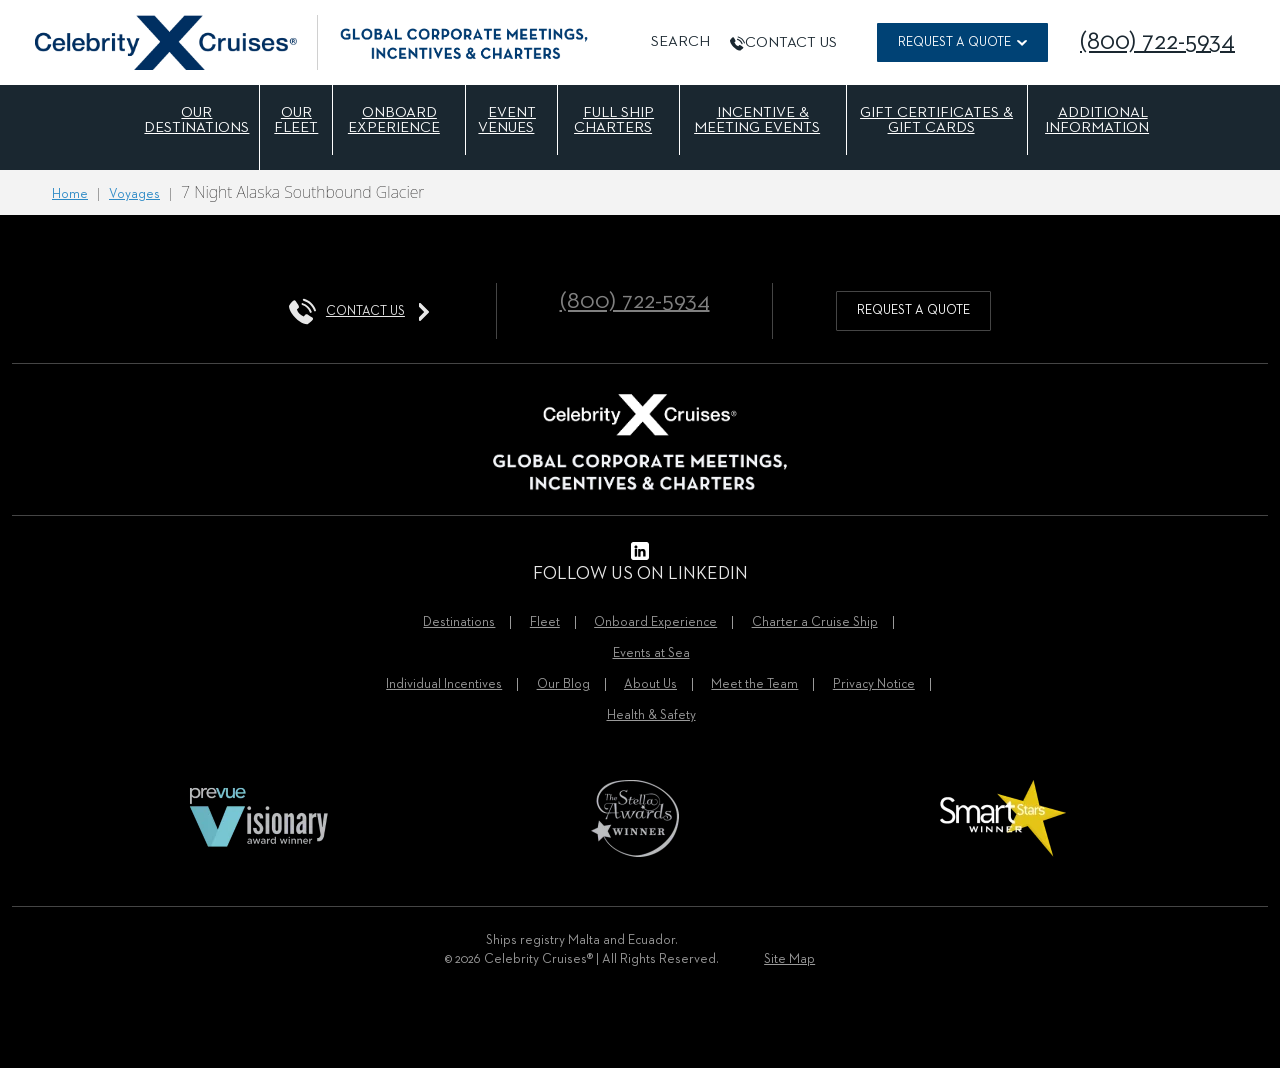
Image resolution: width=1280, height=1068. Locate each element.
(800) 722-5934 (1157, 42)
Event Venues (507, 120)
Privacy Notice (874, 684)
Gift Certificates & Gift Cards (936, 120)
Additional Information (1097, 120)
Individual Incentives (444, 684)
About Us (650, 684)
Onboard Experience (394, 120)
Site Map (789, 959)
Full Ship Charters (614, 120)
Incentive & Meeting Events (757, 120)
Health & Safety (651, 715)
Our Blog (563, 684)
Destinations (459, 622)
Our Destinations (196, 120)
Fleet (545, 622)
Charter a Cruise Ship (815, 622)
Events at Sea (651, 653)
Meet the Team (754, 684)
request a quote (913, 310)
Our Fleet (296, 120)
